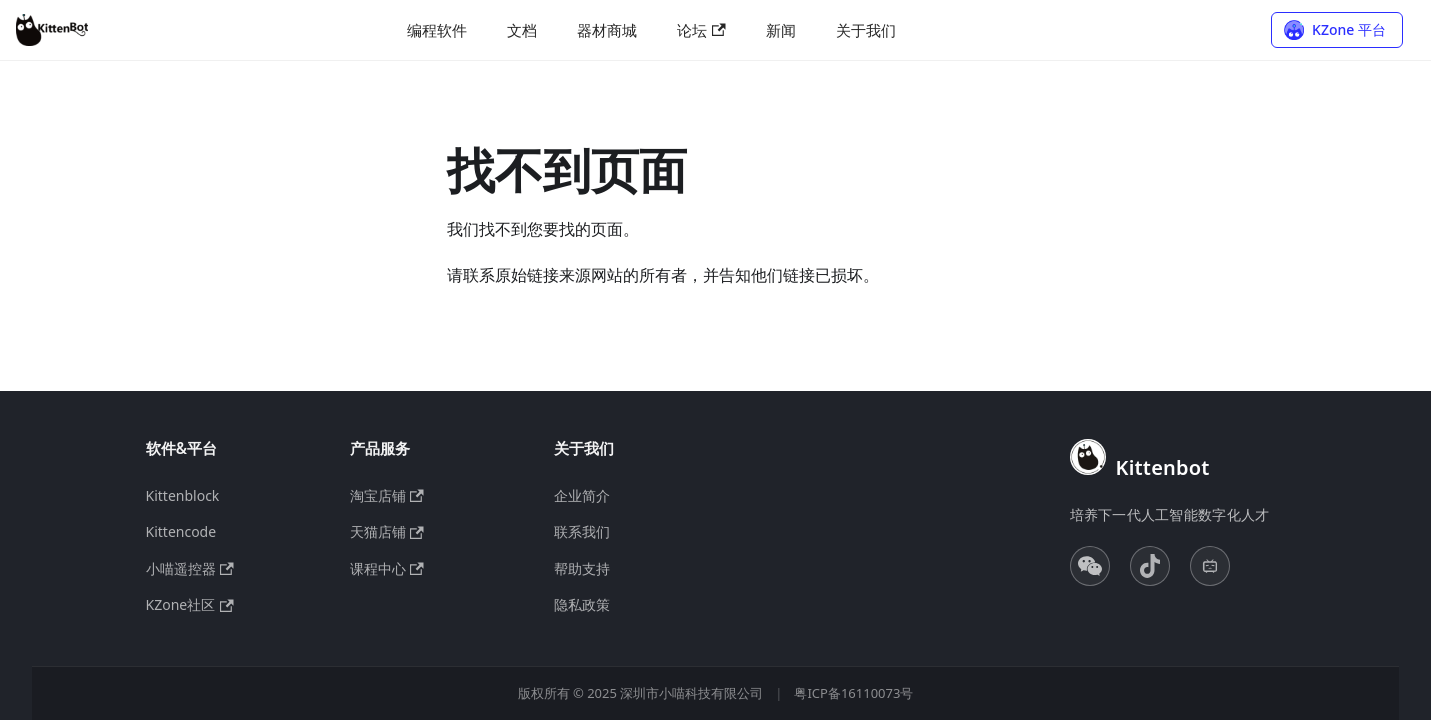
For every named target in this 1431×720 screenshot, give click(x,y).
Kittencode (181, 531)
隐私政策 (582, 604)
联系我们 (582, 531)
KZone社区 (190, 604)
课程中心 (387, 568)
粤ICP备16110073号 (853, 693)
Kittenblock (183, 495)
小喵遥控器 (190, 568)
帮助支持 (582, 568)
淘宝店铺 (387, 495)
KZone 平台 (1349, 29)
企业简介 (582, 495)
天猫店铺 (387, 531)
